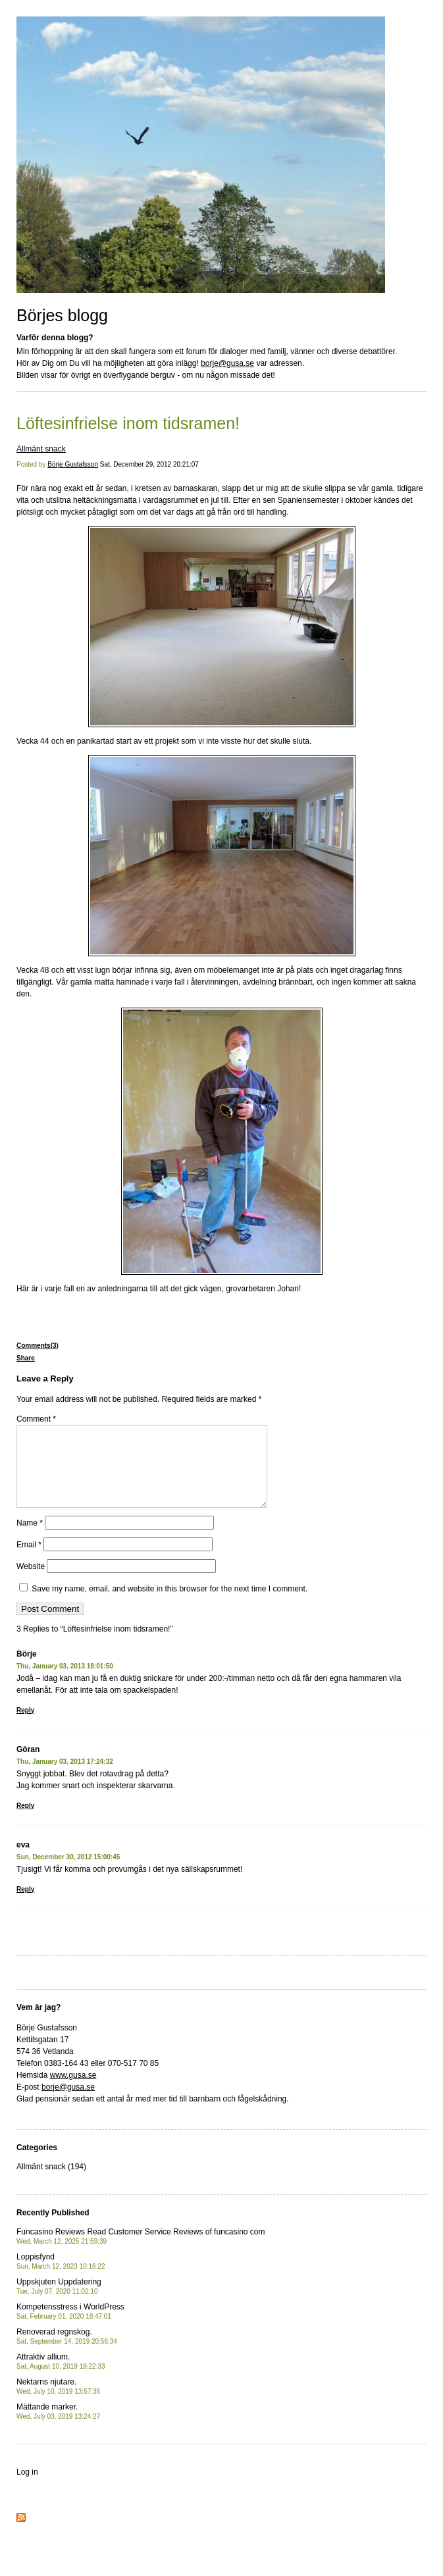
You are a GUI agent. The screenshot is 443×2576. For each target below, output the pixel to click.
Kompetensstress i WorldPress (70, 2327)
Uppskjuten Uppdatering (58, 2302)
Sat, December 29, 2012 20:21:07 (149, 464)
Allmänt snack (41, 448)
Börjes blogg (62, 315)
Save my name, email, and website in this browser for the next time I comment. (169, 1604)
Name (29, 1538)
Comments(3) (37, 1345)
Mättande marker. (58, 2427)
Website (30, 1582)
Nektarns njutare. (58, 2402)
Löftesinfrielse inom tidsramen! (128, 423)
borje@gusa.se (227, 363)
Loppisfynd (60, 2277)
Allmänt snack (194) (51, 2182)
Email (28, 1560)
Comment (36, 1419)
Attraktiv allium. (60, 2377)
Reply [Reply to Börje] (25, 1726)
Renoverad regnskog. (66, 2352)
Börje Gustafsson (72, 464)
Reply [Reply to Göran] (25, 1821)
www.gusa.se (73, 2091)
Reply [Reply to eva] (25, 1905)
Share (25, 1358)
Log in (27, 2487)
